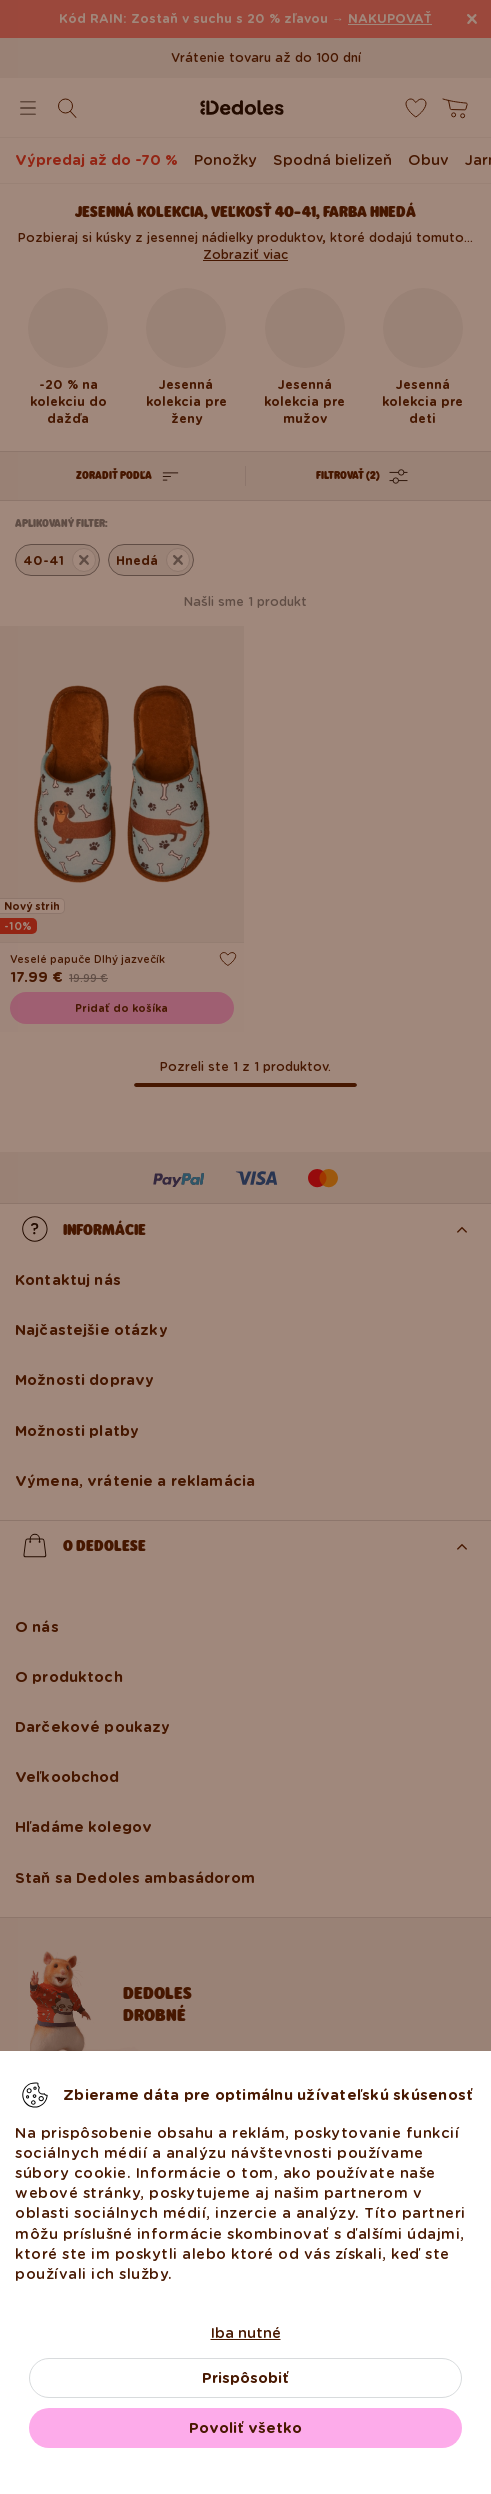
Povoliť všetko (245, 2428)
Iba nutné (246, 2333)
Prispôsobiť (245, 2378)
